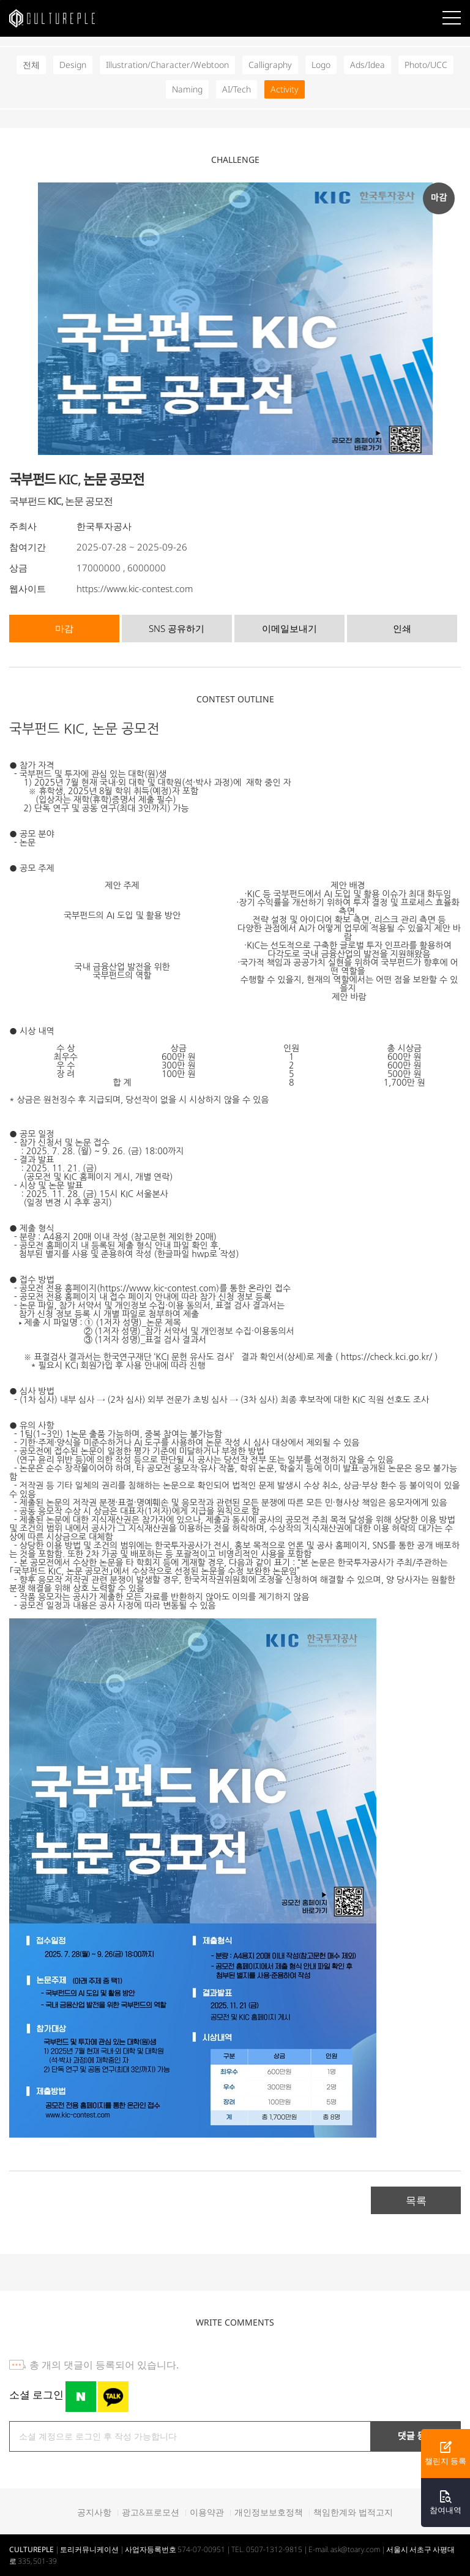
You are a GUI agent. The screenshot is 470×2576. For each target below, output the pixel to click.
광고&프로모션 (150, 2512)
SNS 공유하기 (176, 628)
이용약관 (207, 2512)
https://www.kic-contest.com (134, 588)
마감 (64, 628)
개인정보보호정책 (268, 2512)
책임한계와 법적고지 (353, 2512)
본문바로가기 (0, 0)
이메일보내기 (289, 628)
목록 (416, 2200)
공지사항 (94, 2512)
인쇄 (402, 628)
